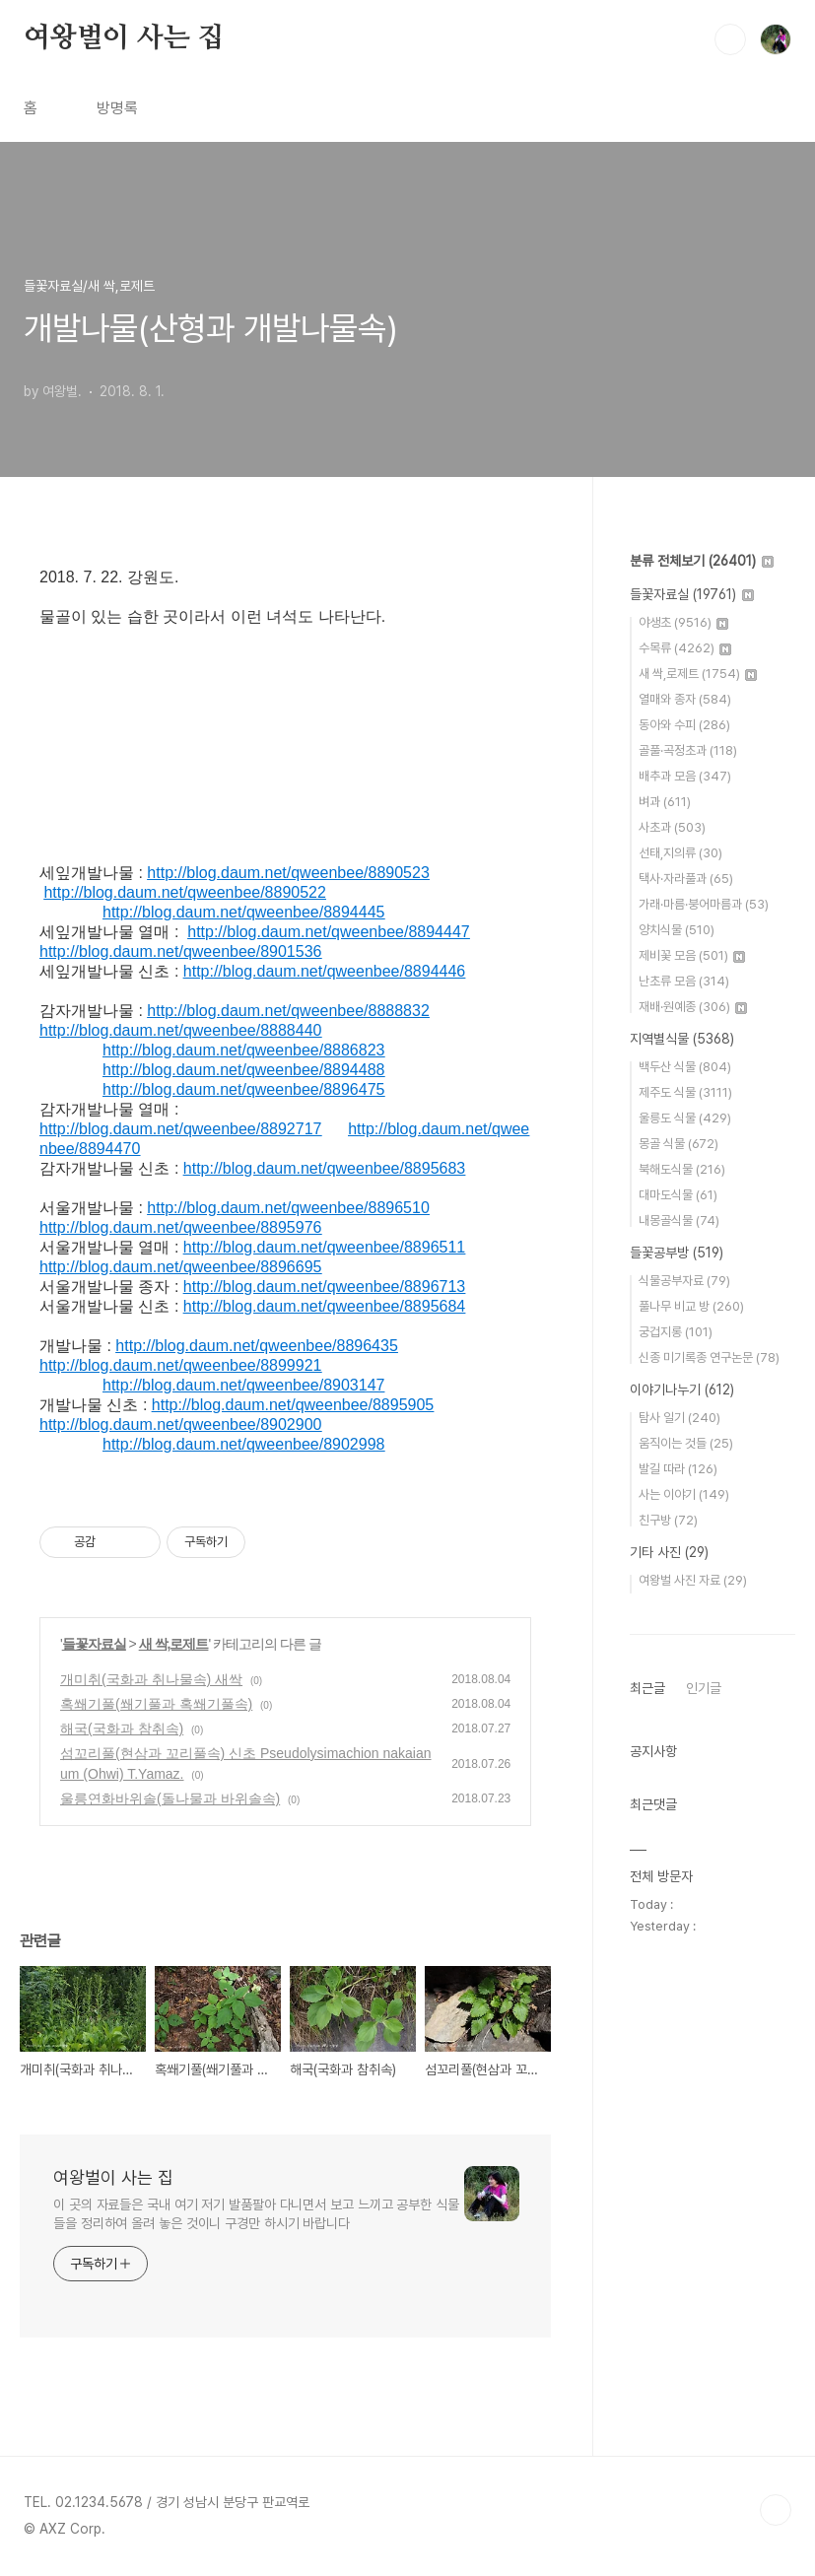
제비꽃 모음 (692, 955)
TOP (775, 2510)
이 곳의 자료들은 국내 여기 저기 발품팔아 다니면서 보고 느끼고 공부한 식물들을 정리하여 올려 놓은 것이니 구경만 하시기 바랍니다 (256, 2214)
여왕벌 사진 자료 (693, 1580)
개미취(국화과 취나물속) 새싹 (151, 1679)
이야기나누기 (682, 1389)
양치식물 (676, 929)
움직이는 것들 (686, 1443)
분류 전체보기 (702, 561)
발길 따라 (678, 1468)
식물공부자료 (684, 1280)
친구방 (668, 1520)
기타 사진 (669, 1552)
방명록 (117, 108)
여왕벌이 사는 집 (124, 38)
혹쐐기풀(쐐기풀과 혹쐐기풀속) (156, 1704)
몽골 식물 (678, 1143)
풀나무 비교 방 (691, 1306)
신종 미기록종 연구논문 (709, 1357)
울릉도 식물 (685, 1118)
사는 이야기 (684, 1494)
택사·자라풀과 (686, 878)
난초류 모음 (684, 981)
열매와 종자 (685, 699)
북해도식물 (682, 1169)
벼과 (665, 801)
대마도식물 (678, 1194)
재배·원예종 (693, 1006)
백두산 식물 (685, 1066)
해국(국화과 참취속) (121, 1728)
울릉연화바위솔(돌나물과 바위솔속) (170, 1798)
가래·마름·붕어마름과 (704, 904)
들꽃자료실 (94, 1644)
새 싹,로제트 (174, 1644)
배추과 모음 (685, 776)
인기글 (703, 1688)
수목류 (685, 648)
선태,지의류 (680, 853)
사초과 (672, 827)
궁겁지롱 (676, 1331)
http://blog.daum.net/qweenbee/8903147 (243, 1385)
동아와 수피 (684, 724)
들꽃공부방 (676, 1252)
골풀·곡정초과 (688, 750)
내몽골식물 (679, 1220)
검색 (730, 39)
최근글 (647, 1688)
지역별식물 (682, 1039)
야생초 (683, 622)
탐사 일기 (679, 1417)
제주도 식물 (685, 1092)
